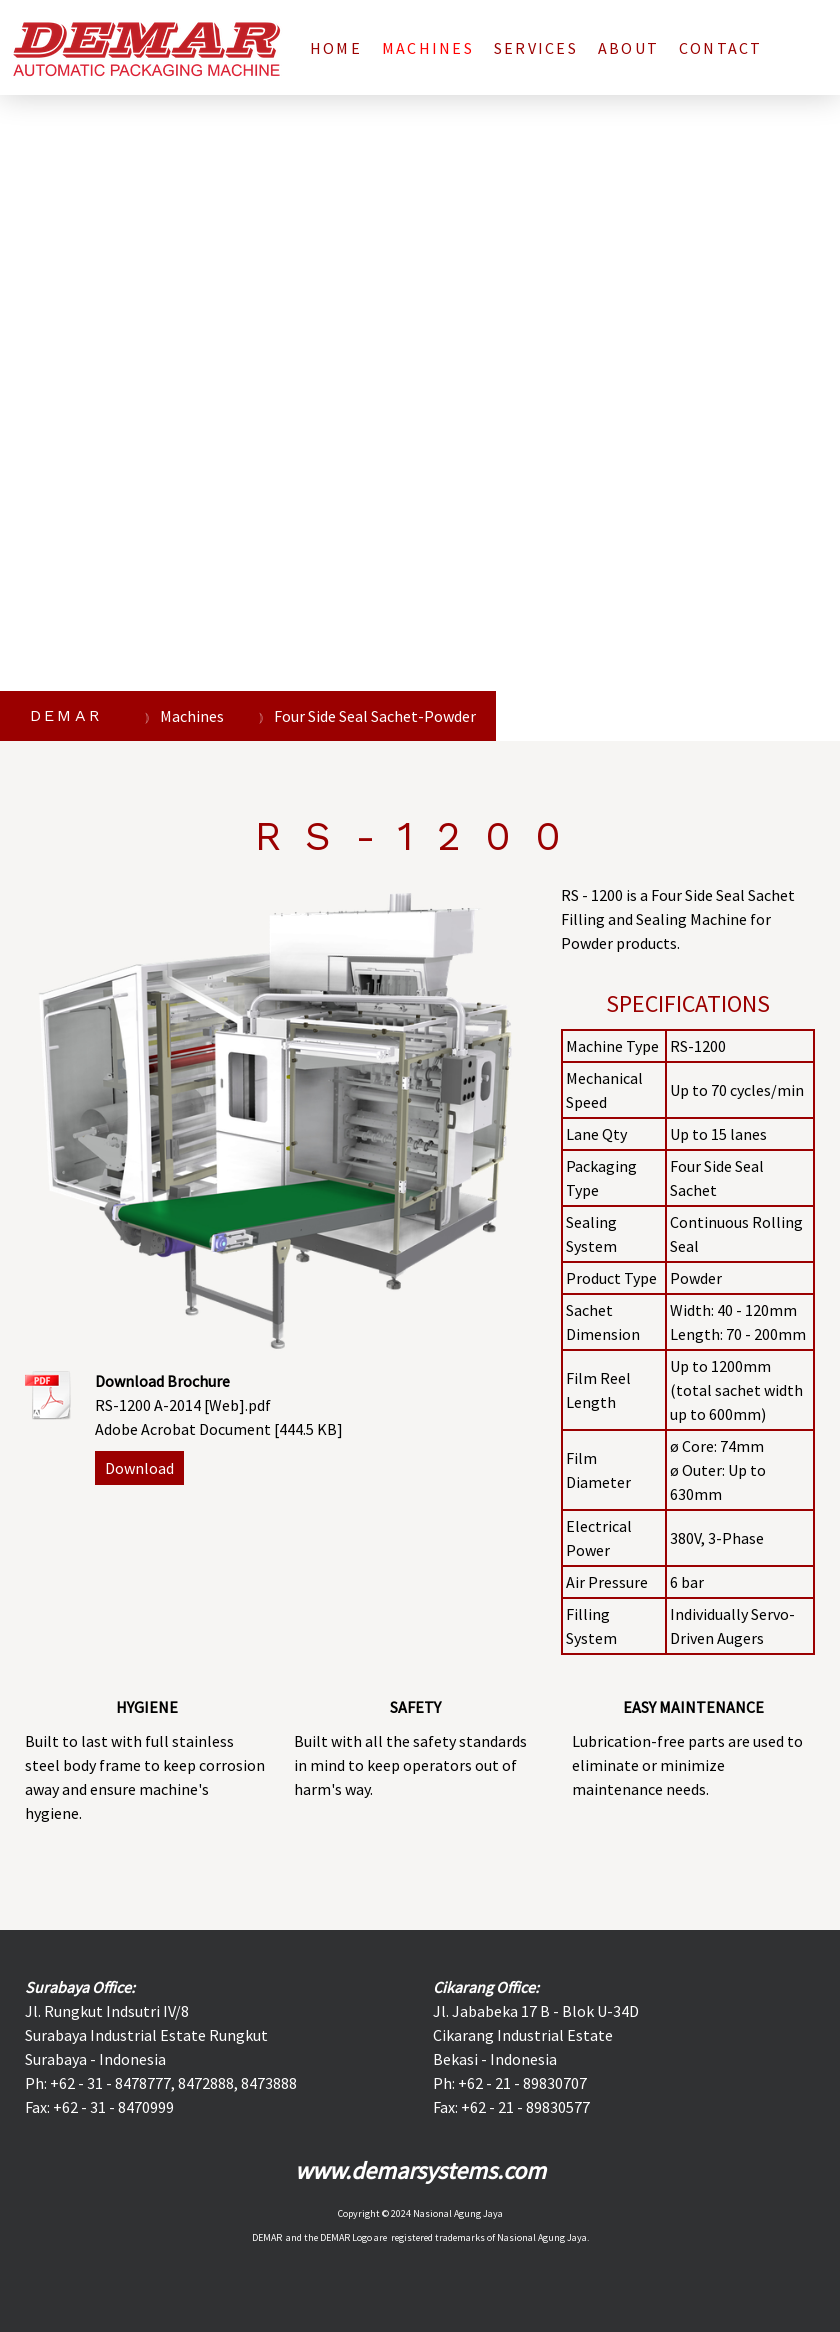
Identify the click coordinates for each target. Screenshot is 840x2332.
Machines (428, 48)
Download (139, 1468)
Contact (721, 48)
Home (336, 48)
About (628, 48)
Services (536, 48)
